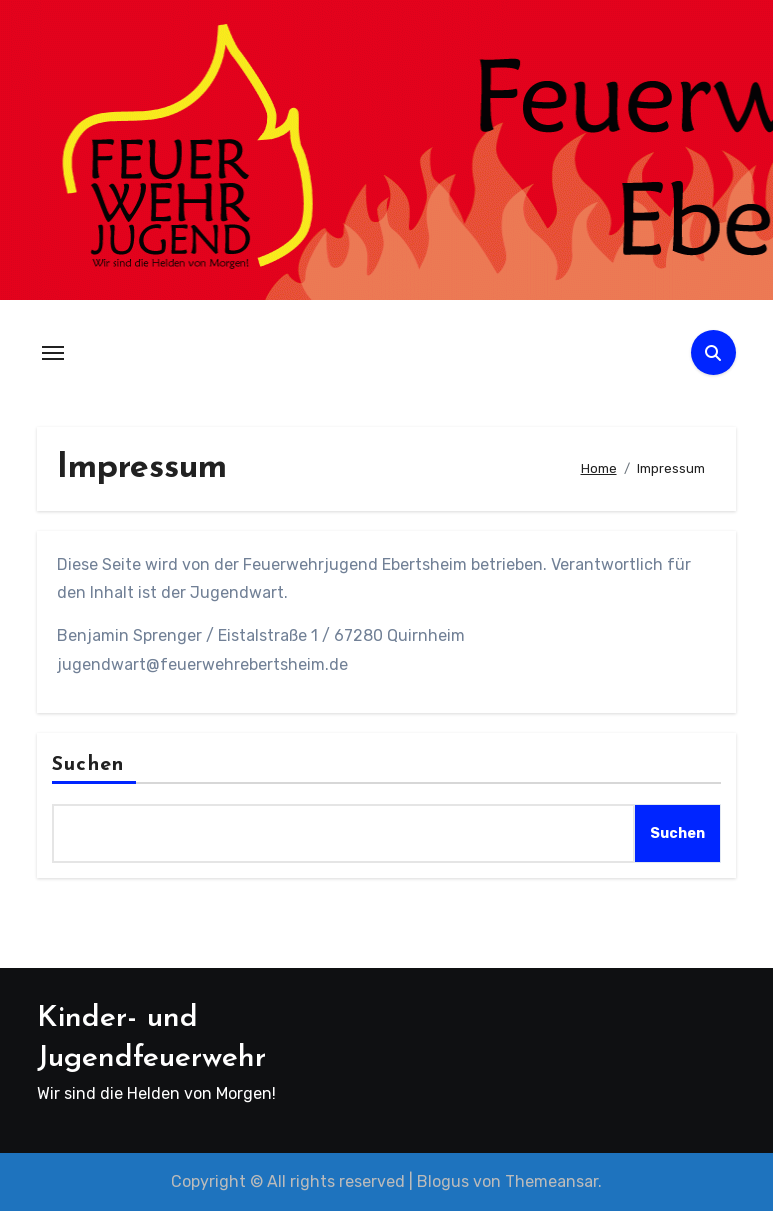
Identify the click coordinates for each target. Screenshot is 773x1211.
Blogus (443, 1181)
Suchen (88, 765)
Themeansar (551, 1181)
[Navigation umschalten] (53, 353)
